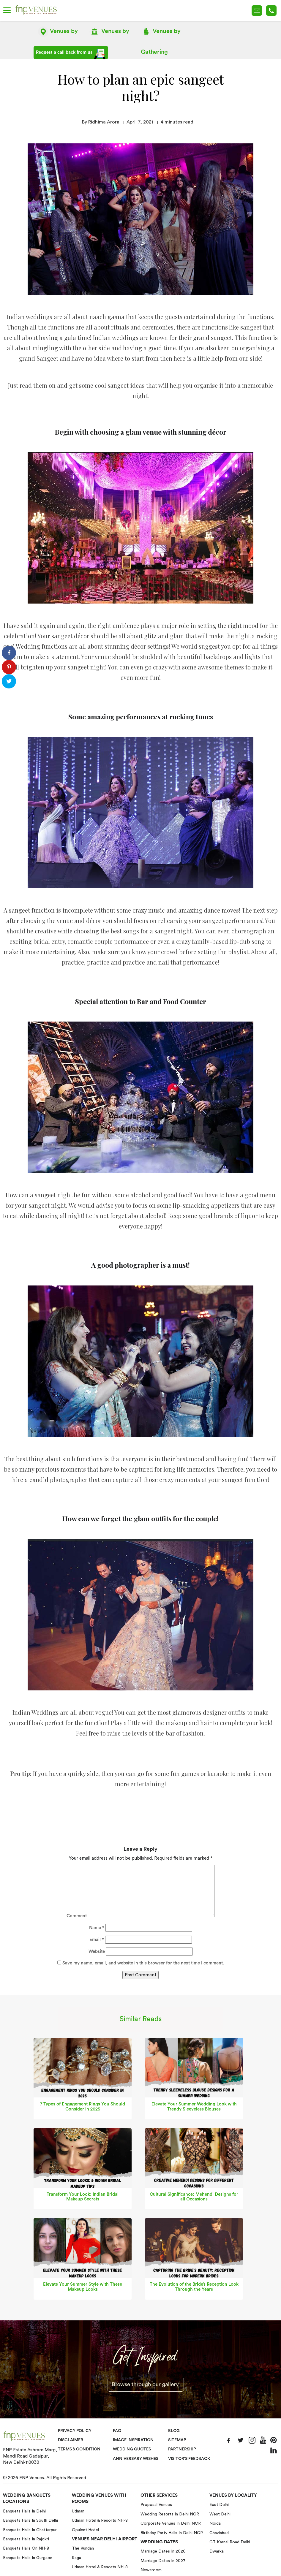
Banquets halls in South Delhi (30, 2520)
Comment (77, 1916)
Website (97, 1951)
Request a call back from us (71, 53)
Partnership (182, 2449)
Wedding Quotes (133, 2449)
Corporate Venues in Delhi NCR (170, 2523)
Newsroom (151, 2570)
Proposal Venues (156, 2505)
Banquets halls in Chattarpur (30, 2530)
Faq (117, 2430)
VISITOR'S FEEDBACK (190, 2459)
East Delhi (219, 2505)
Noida (215, 2523)
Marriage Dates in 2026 (163, 2551)
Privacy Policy (75, 2430)
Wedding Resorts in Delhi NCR (169, 2514)
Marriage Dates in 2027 (163, 2560)
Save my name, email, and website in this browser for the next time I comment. (143, 1963)
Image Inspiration (134, 2440)
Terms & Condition (80, 2449)
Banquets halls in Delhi (24, 2511)
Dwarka (216, 2551)
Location (58, 34)
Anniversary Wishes (136, 2459)
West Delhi (220, 2514)
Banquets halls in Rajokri (26, 2539)
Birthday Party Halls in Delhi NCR (171, 2533)
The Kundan (83, 2548)
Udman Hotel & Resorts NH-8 (100, 2520)
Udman (78, 2511)
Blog (174, 2430)
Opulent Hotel (85, 2530)
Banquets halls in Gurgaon (27, 2558)
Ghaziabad (219, 2533)
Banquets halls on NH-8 (26, 2548)
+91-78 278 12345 (271, 10)
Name (109, 34)
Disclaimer (71, 2440)
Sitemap (177, 2440)
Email (96, 1939)
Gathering (161, 34)
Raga (76, 2558)
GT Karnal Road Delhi (229, 2542)
